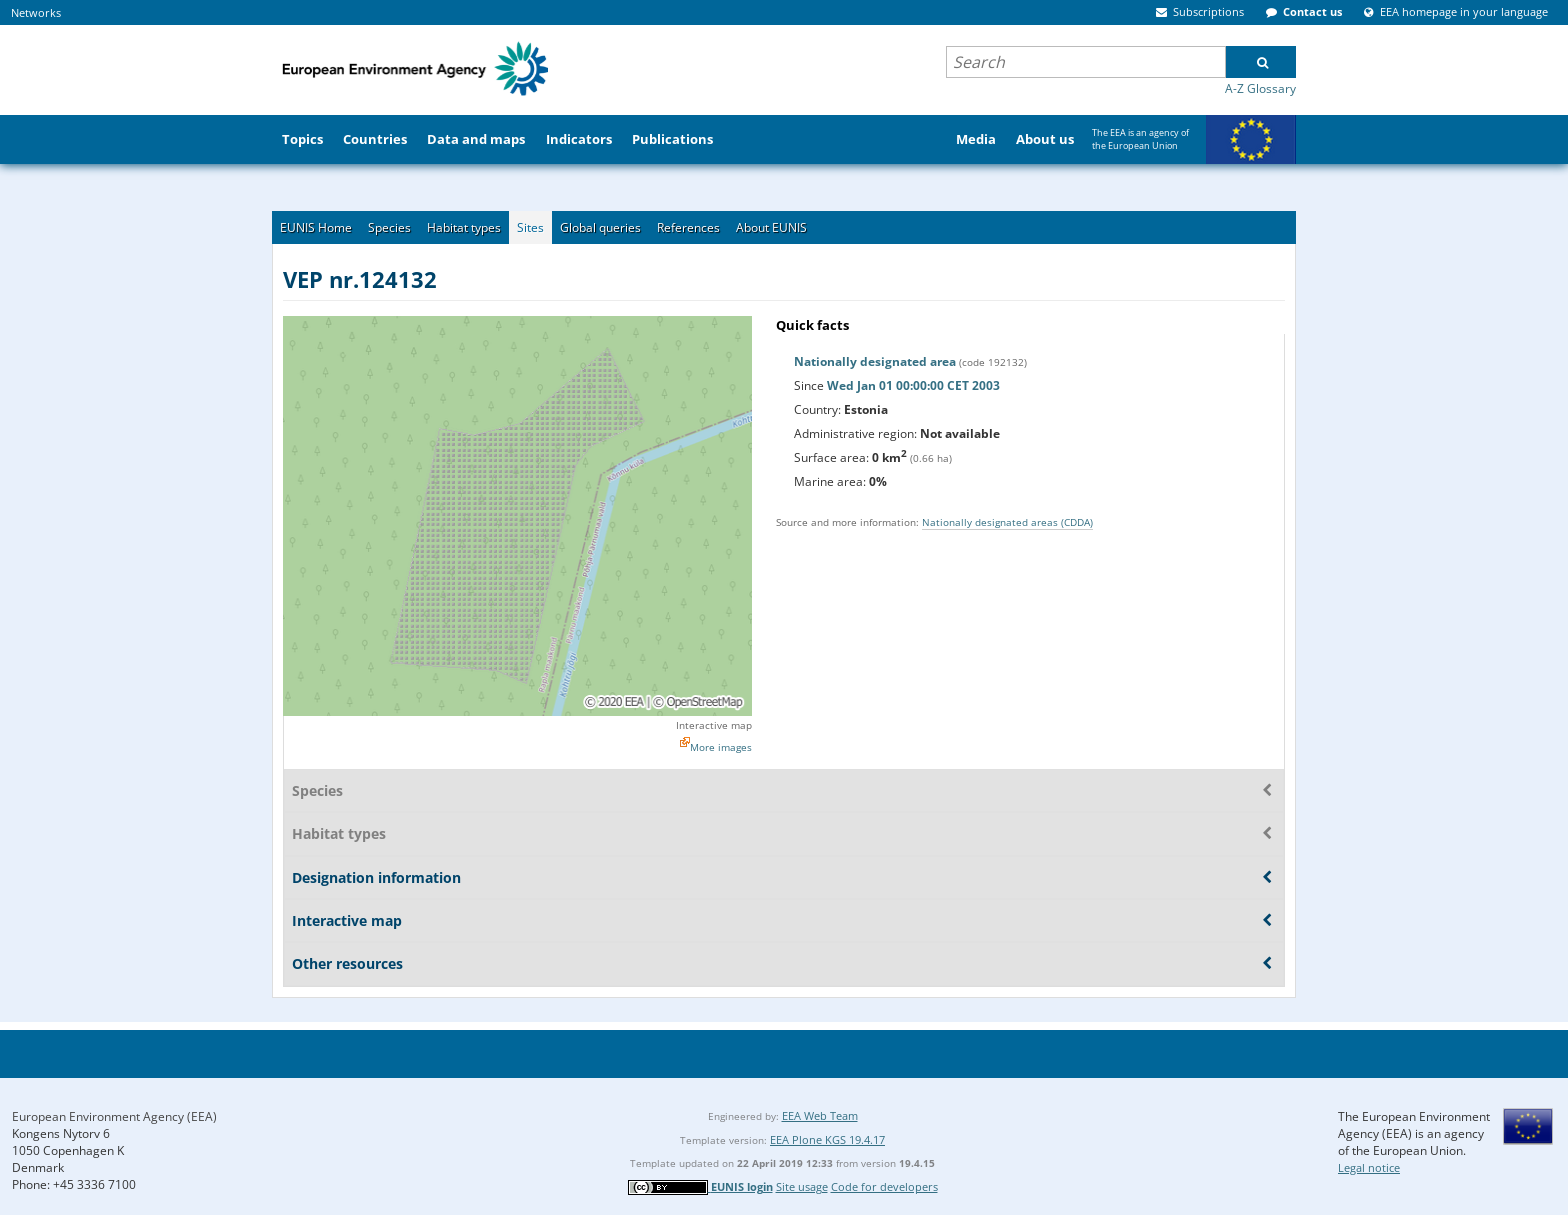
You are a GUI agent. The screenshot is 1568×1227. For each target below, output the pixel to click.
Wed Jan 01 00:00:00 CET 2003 (913, 385)
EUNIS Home (316, 227)
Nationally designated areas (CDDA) (1007, 522)
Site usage (802, 1186)
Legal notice (1369, 1167)
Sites (530, 227)
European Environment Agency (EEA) (114, 1116)
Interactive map (714, 725)
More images (721, 747)
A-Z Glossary (1260, 88)
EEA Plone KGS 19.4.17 (827, 1139)
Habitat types (464, 227)
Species (389, 227)
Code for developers (884, 1186)
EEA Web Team (820, 1115)
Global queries (600, 227)
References (688, 227)
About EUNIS (771, 227)
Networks (36, 12)
